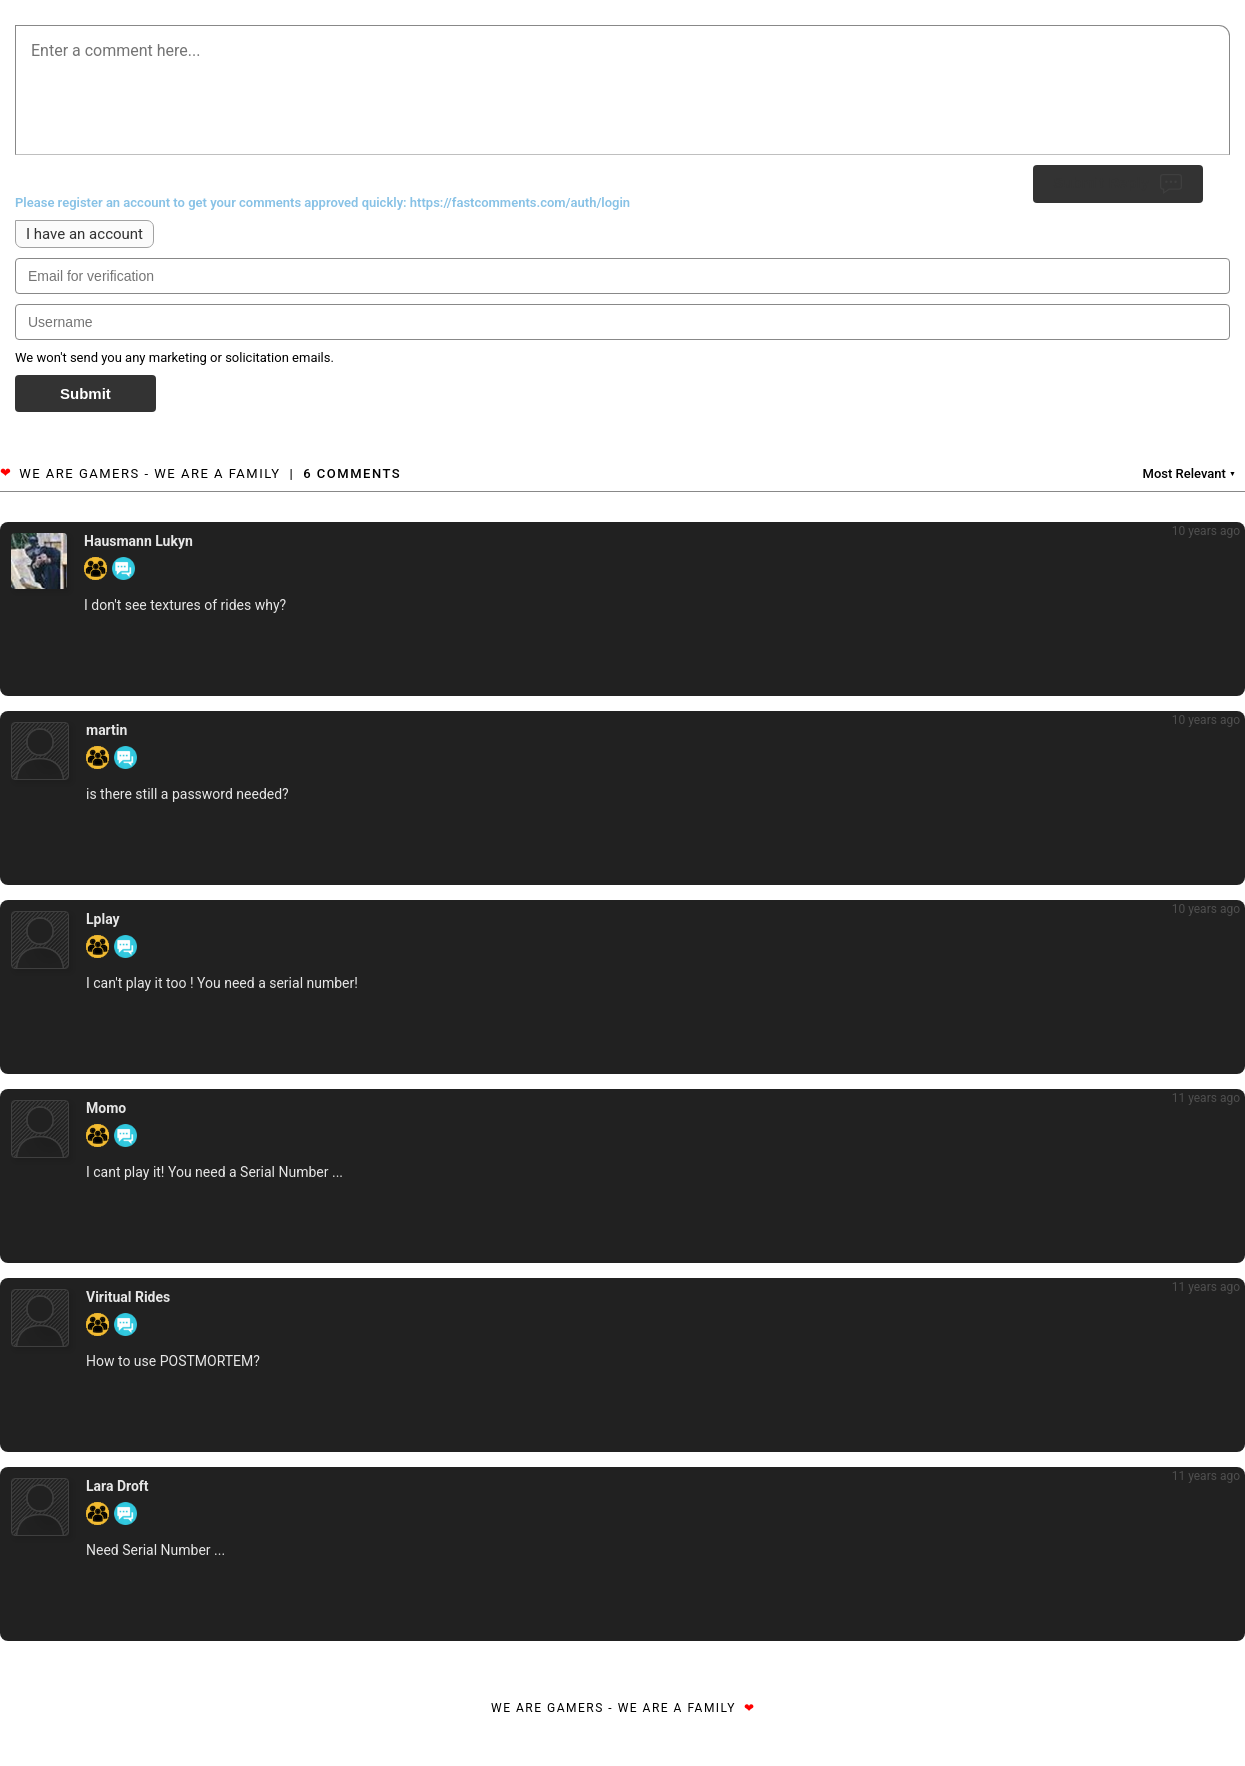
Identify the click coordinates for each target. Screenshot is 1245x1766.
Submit (85, 393)
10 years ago (1206, 531)
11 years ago (1206, 1098)
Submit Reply (1118, 184)
